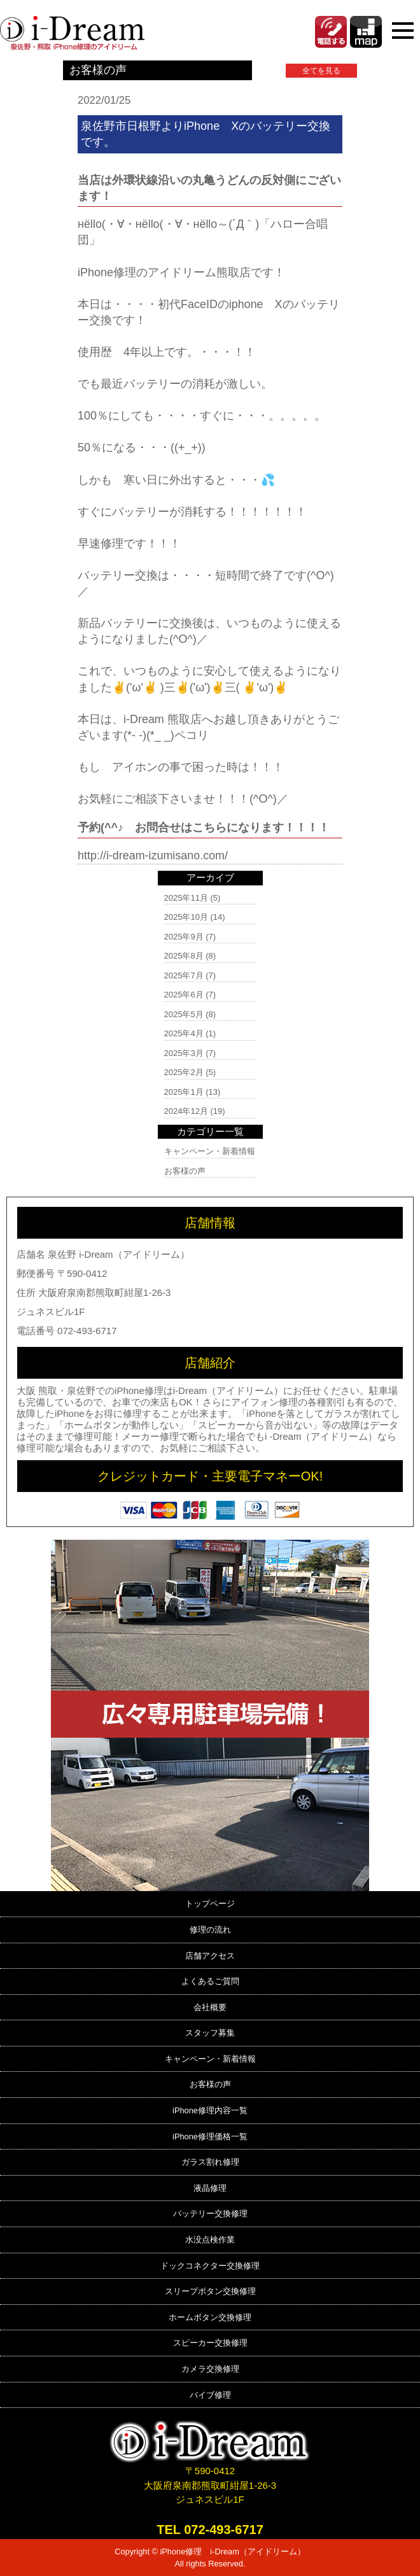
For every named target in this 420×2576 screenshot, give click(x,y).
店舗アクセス (210, 1955)
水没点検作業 (210, 2239)
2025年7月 (184, 975)
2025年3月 (184, 1053)
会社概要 (210, 2007)
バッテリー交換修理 (210, 2213)
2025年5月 (184, 1014)
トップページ (210, 1903)
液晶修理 (210, 2188)
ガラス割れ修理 (210, 2162)
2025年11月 (186, 898)
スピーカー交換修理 (210, 2342)
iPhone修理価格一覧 (210, 2136)
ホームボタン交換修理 (210, 2317)
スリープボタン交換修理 (210, 2291)
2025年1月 (184, 1092)
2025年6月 (184, 994)
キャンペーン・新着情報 (209, 1151)
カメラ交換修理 (210, 2369)
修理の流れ (210, 1929)
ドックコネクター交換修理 (210, 2265)
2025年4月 (184, 1033)
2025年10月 (186, 917)
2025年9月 (184, 936)
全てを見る (321, 70)
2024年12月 (186, 1111)
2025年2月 (184, 1072)
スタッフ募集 (210, 2033)
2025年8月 (184, 956)
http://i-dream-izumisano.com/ (153, 855)
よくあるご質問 (210, 1981)
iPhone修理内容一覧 (210, 2110)
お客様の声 (185, 1171)
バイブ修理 (210, 2395)
